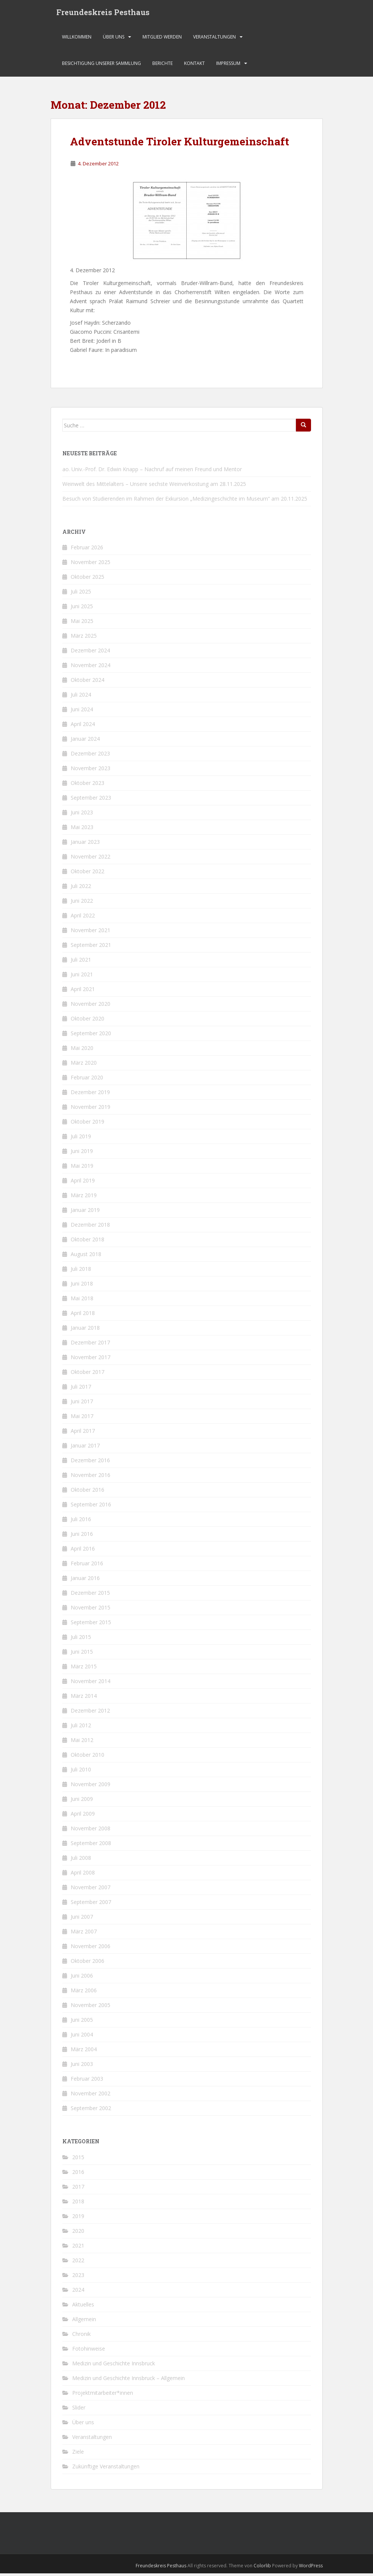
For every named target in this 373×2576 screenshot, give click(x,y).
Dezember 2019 (90, 1094)
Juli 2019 (81, 1138)
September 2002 (91, 2110)
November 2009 (90, 1786)
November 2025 (90, 564)
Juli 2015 (81, 1639)
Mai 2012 (82, 1742)
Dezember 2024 (90, 653)
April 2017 (83, 1433)
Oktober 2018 (87, 1242)
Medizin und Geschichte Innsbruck (113, 2365)
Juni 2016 (82, 1536)
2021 (78, 2248)
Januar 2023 (85, 844)
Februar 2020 (87, 1080)
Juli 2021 (81, 962)
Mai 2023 (82, 829)
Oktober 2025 (87, 579)
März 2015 (84, 1669)
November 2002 (90, 2096)
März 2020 (84, 1065)
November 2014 (90, 1683)
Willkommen (76, 39)
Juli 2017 (81, 1389)
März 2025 (84, 638)
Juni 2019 (82, 1153)
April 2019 (83, 1183)
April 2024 (83, 726)
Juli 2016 (81, 1521)
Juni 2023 (82, 815)
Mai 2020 (82, 1050)
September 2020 (91, 1035)
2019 (78, 2218)
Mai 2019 (82, 1168)
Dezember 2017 (90, 1345)
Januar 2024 (85, 741)
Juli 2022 (81, 888)
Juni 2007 (82, 1919)
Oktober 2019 (87, 1124)
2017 (78, 2189)
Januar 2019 (85, 1212)
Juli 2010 (81, 1772)
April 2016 (83, 1551)
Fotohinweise (88, 2351)
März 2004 (84, 2051)
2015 (78, 2159)
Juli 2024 (81, 697)
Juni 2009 (82, 1801)
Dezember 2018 (90, 1227)
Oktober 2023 (87, 785)
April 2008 (83, 1875)
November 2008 (90, 1830)
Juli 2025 (81, 594)
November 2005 (90, 2007)
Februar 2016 (87, 1565)
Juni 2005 (82, 2022)
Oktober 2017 (87, 1374)
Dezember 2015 (90, 1595)
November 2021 (90, 932)
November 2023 (90, 770)
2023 (78, 2277)
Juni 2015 (82, 1654)
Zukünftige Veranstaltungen (105, 2469)
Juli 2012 (81, 1727)
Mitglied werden (162, 39)
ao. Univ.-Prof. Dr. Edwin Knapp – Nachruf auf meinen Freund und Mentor (152, 471)
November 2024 (90, 667)
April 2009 (83, 1816)
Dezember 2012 (90, 1713)
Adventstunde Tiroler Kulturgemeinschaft (179, 144)
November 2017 (90, 1359)
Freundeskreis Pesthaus (103, 13)
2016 (78, 2174)
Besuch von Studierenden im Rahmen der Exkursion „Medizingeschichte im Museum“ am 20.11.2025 (184, 501)
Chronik (81, 2336)
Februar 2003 (87, 2081)
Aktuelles (83, 2307)
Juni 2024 (82, 711)
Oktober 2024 (87, 682)
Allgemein (84, 2321)
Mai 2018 (82, 1300)
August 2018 (86, 1256)
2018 (78, 2204)
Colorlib (262, 2568)
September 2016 (91, 1507)
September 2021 (91, 947)
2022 (78, 2262)
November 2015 (90, 1610)
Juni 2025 (82, 608)
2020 (78, 2233)
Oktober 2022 (87, 873)
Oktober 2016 (87, 1492)
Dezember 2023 (90, 756)
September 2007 (91, 1904)
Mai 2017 (82, 1418)
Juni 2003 (82, 2066)
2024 (78, 2292)
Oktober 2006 (87, 1963)
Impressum (228, 66)
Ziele (78, 2454)
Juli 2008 (81, 1860)
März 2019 (84, 1197)
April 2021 (83, 991)
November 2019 (90, 1109)
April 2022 (83, 918)
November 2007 (90, 1889)
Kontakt (194, 66)
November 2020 (90, 1006)
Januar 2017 (85, 1448)
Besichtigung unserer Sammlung (101, 66)
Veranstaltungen (214, 39)
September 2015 (91, 1624)
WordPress (311, 2568)
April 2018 (83, 1315)
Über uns (113, 39)
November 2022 (90, 859)
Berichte (162, 66)
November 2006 (90, 1948)
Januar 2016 (85, 1580)
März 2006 (84, 1992)
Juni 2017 (82, 1403)
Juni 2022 (82, 903)
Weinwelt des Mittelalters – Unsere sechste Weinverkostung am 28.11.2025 (154, 486)
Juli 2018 (81, 1271)
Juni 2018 (82, 1286)
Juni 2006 (82, 1978)
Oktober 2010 (87, 1757)
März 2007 (84, 1934)
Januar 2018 (85, 1330)
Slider (78, 2410)
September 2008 (91, 1845)
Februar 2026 (87, 549)
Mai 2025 (82, 623)
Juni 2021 (82, 976)
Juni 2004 (82, 2037)
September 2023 (91, 800)
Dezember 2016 (90, 1462)
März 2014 (84, 1698)
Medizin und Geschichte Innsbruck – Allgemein (128, 2380)
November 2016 (90, 1477)
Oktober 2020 (87, 1021)
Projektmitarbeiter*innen (102, 2395)
